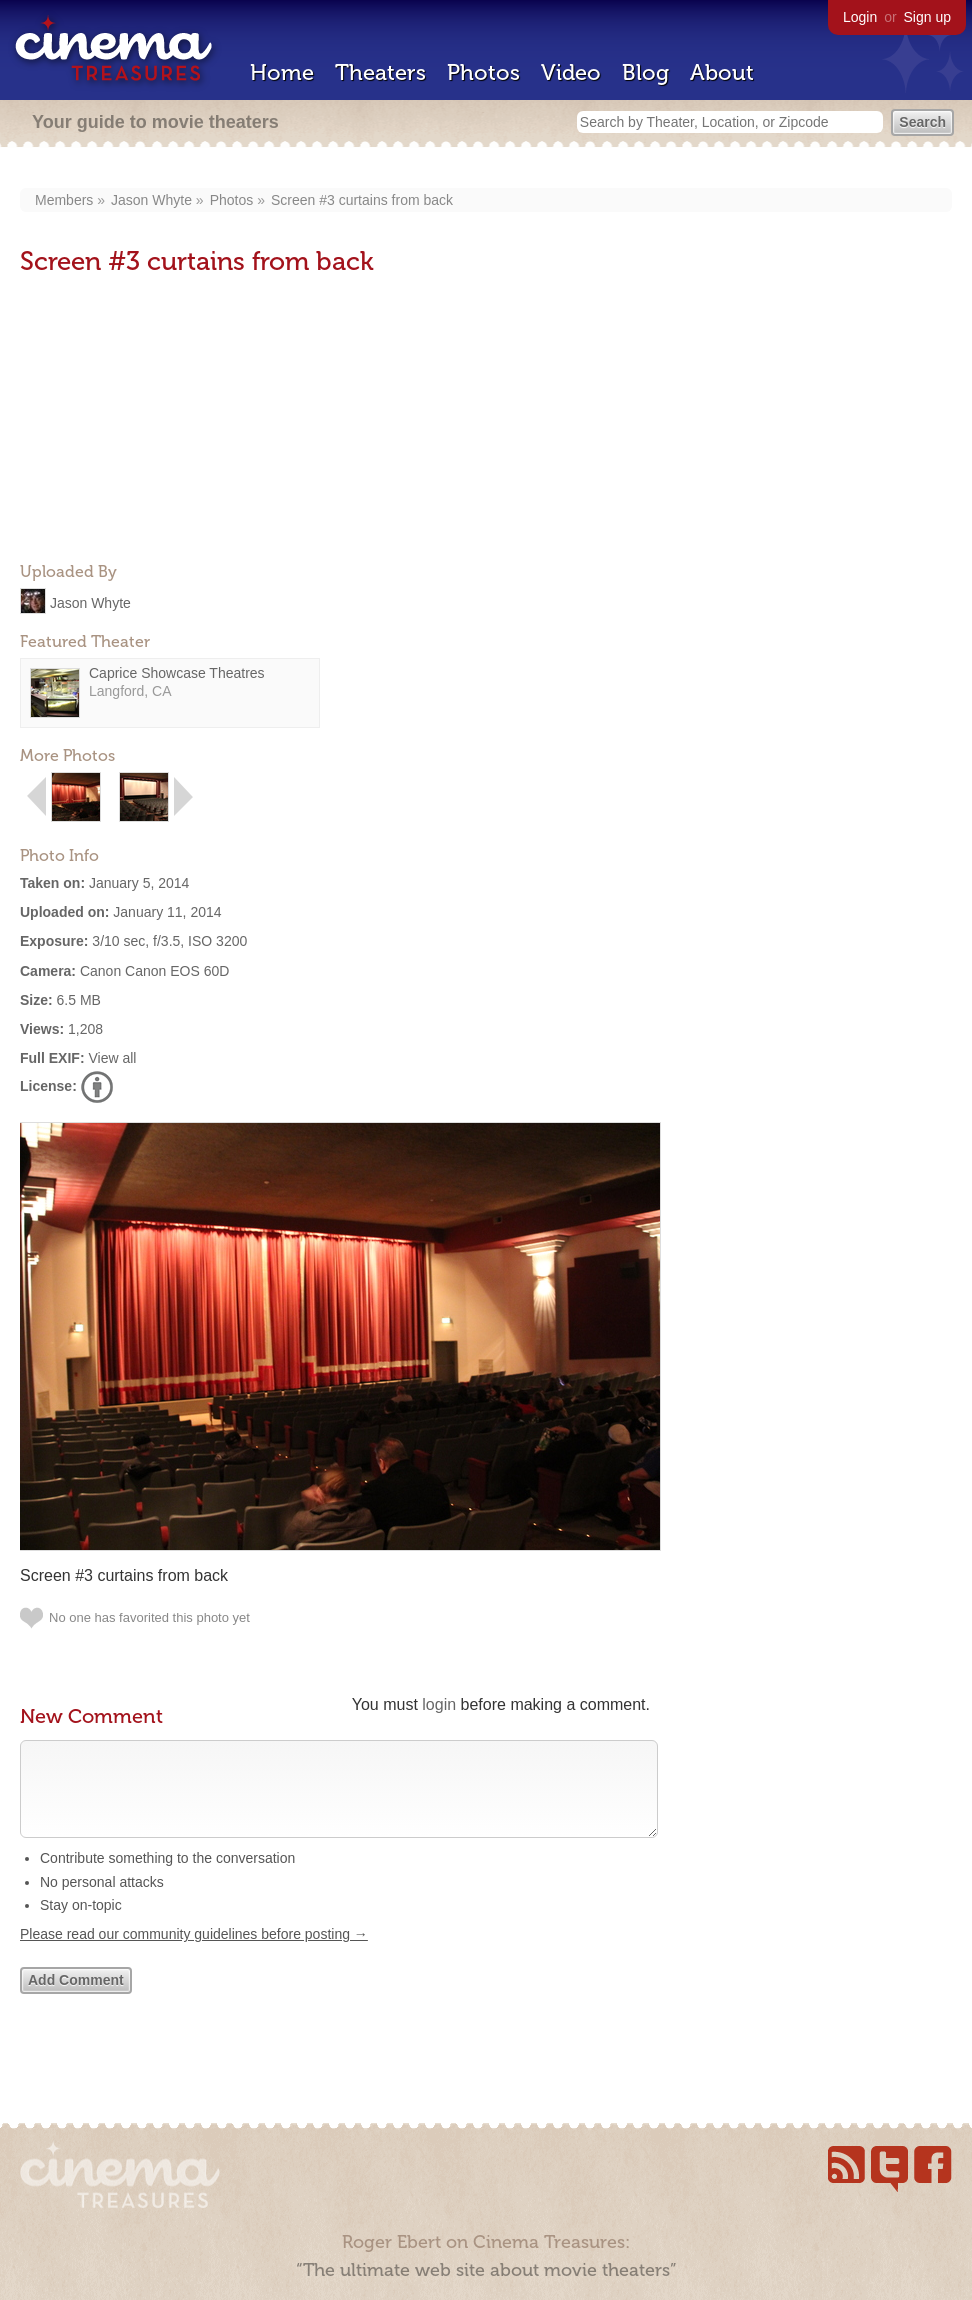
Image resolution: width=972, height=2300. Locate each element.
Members (64, 200)
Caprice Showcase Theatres (177, 673)
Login (860, 17)
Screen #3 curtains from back (362, 200)
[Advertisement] (170, 421)
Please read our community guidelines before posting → (194, 1954)
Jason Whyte (151, 200)
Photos (483, 72)
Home (282, 72)
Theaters (380, 72)
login (439, 1704)
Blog (645, 72)
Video (571, 72)
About (722, 72)
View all (112, 1058)
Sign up (927, 17)
